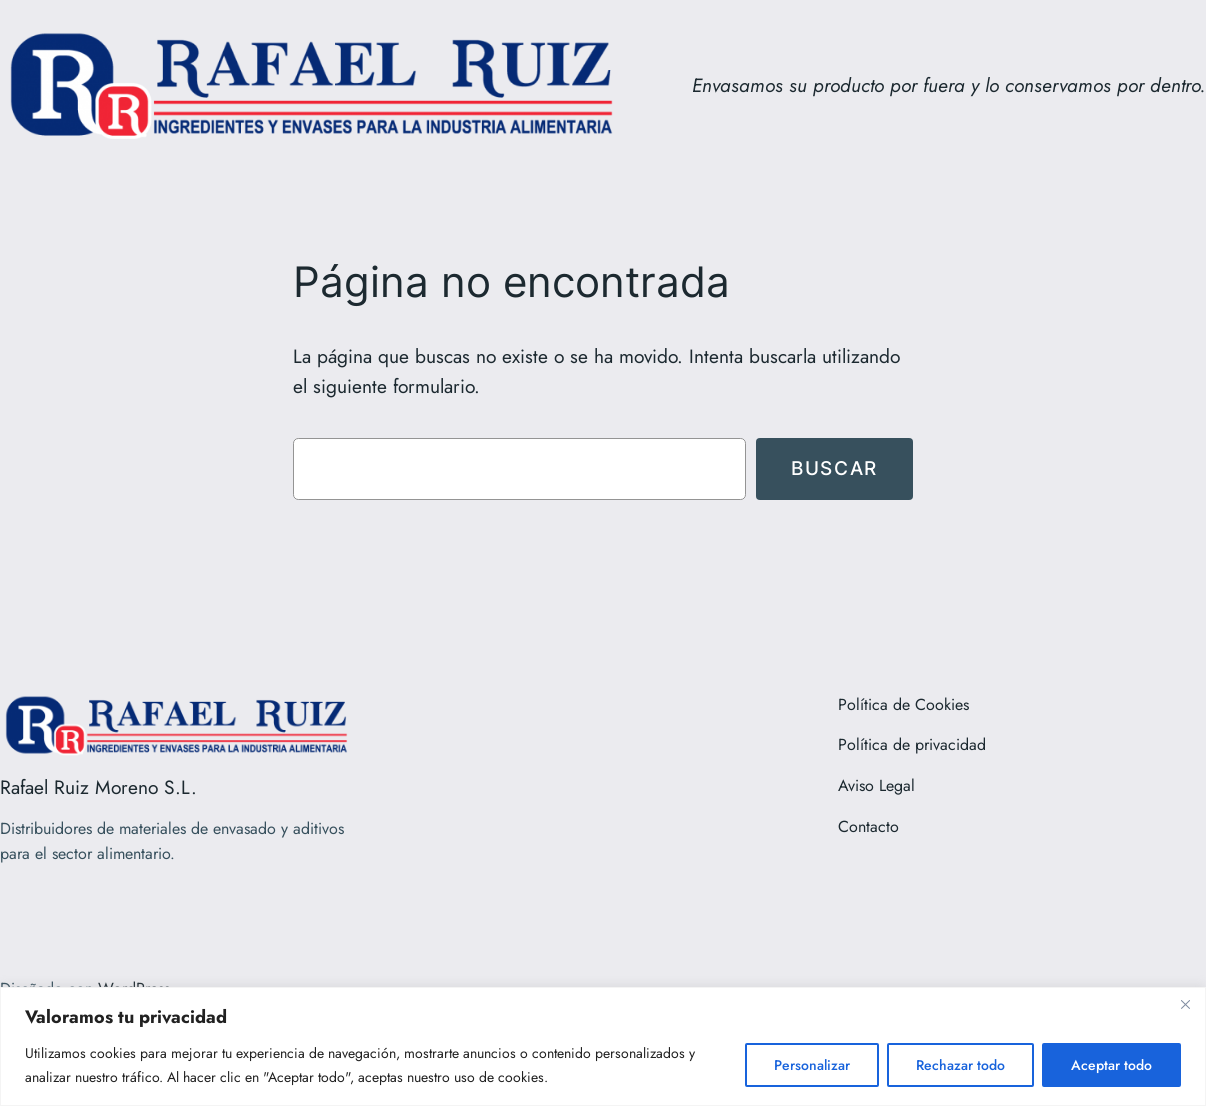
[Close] (1185, 1004)
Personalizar (812, 1065)
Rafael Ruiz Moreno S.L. (98, 787)
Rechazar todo (960, 1065)
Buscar (834, 468)
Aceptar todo (1111, 1065)
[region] (603, 1046)
